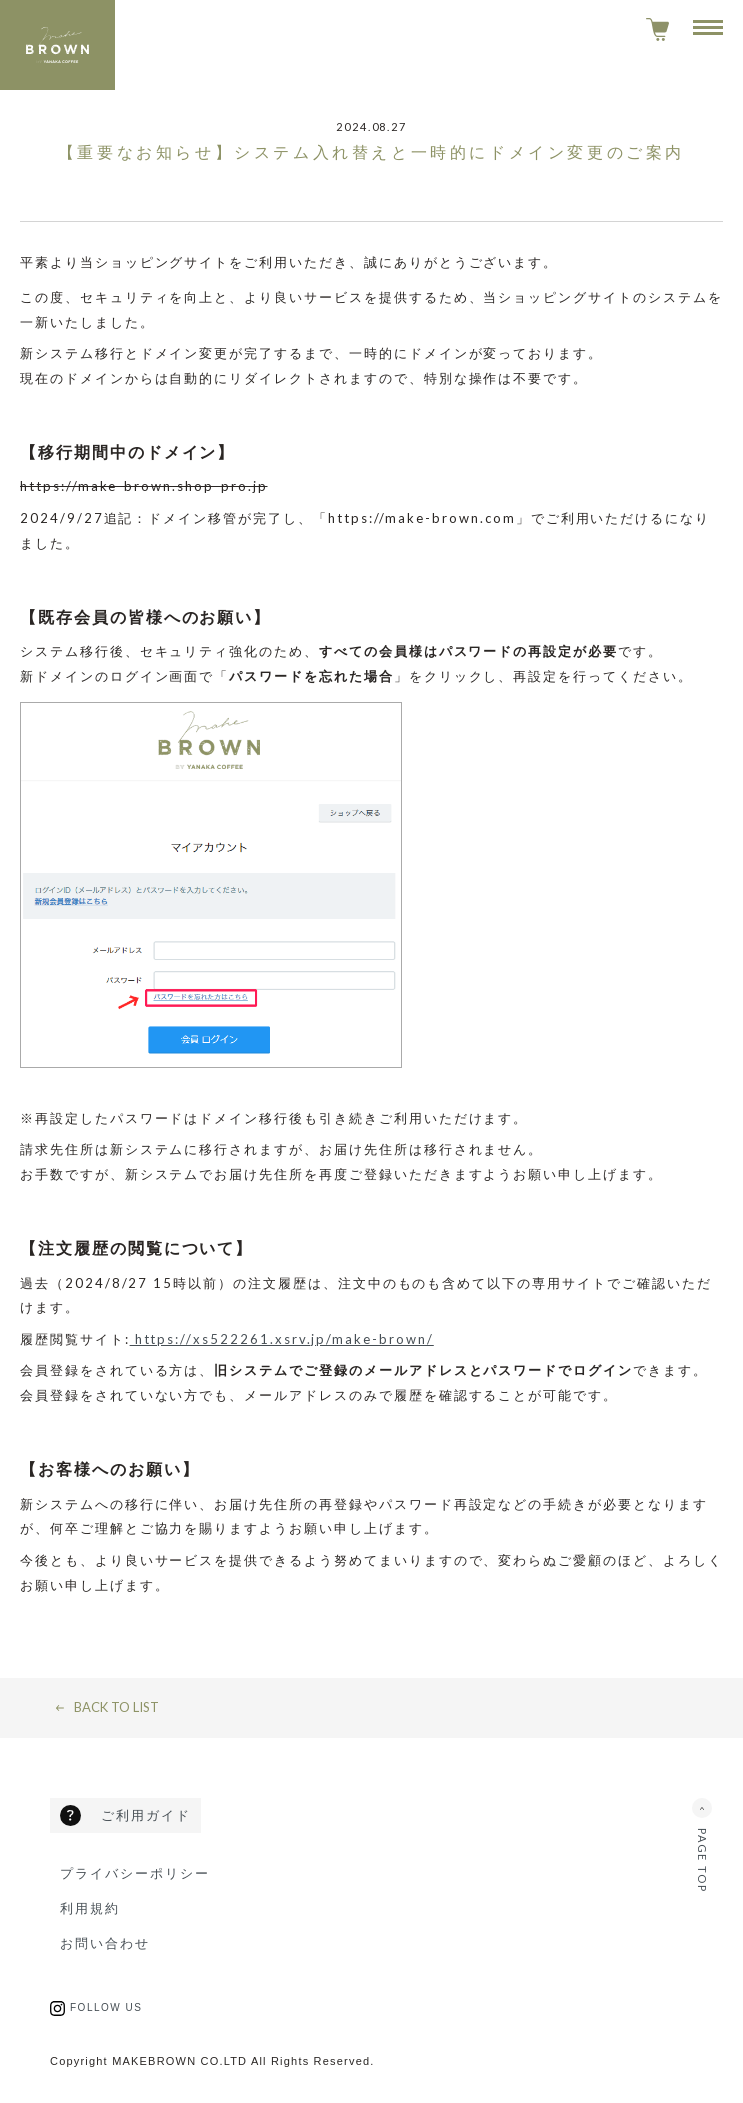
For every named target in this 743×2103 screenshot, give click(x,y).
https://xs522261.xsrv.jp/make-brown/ (282, 1339)
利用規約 (90, 1908)
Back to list (116, 1707)
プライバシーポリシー (135, 1873)
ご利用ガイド (146, 1815)
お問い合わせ (105, 1943)
